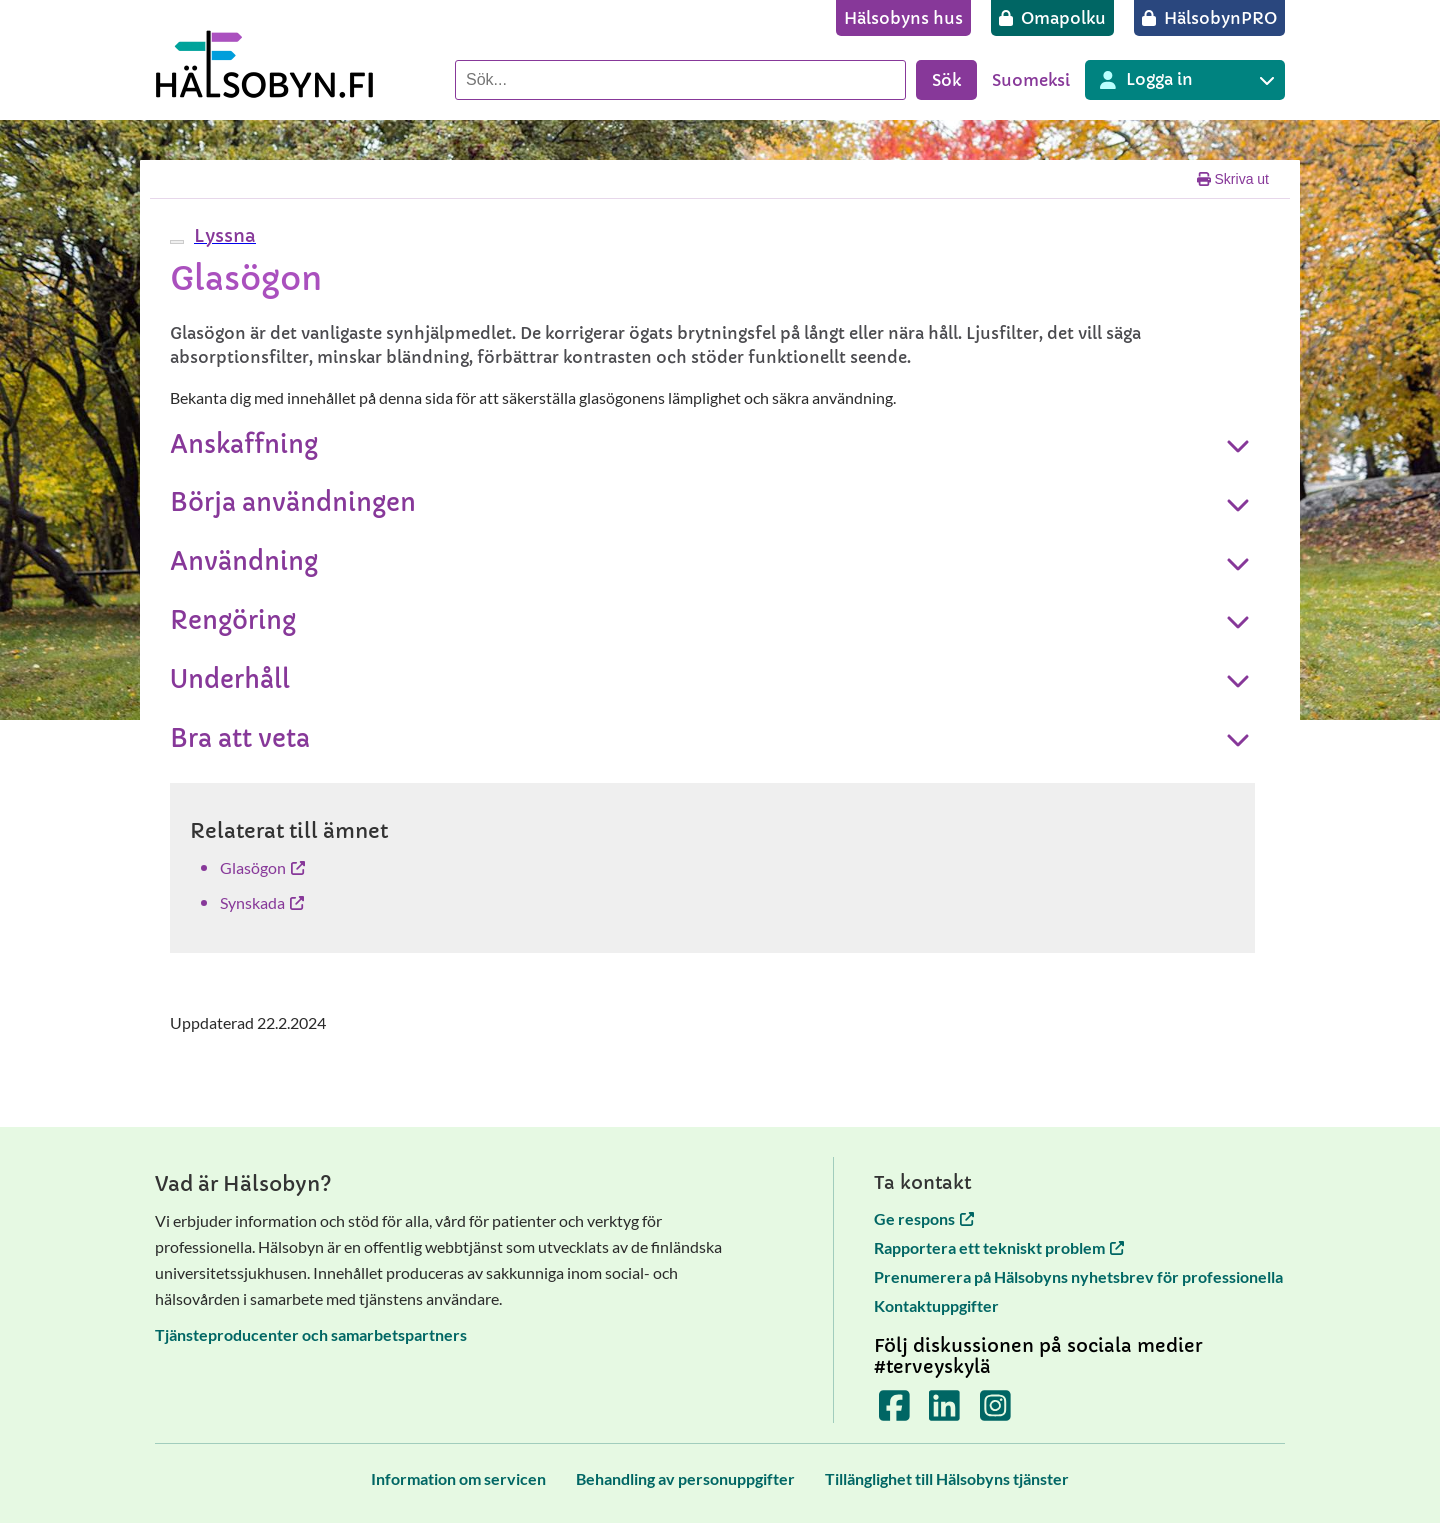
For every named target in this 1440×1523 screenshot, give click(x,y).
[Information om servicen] (458, 1478)
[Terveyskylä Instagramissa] (995, 1412)
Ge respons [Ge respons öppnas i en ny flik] (924, 1218)
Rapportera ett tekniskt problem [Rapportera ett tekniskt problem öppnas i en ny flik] (999, 1247)
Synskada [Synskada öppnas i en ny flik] (262, 902)
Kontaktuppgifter (936, 1305)
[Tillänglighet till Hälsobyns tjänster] (947, 1478)
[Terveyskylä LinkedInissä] (944, 1412)
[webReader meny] (177, 242)
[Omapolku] (1052, 18)
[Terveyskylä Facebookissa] (894, 1412)
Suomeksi (1031, 80)
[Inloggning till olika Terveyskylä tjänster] (1185, 80)
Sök (946, 80)
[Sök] (680, 80)
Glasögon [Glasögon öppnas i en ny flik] (262, 867)
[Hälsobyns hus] (903, 18)
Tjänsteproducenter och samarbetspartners (311, 1334)
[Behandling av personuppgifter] (685, 1478)
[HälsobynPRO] (1209, 18)
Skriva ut (1233, 179)
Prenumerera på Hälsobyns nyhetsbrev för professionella (1078, 1276)
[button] (222, 235)
